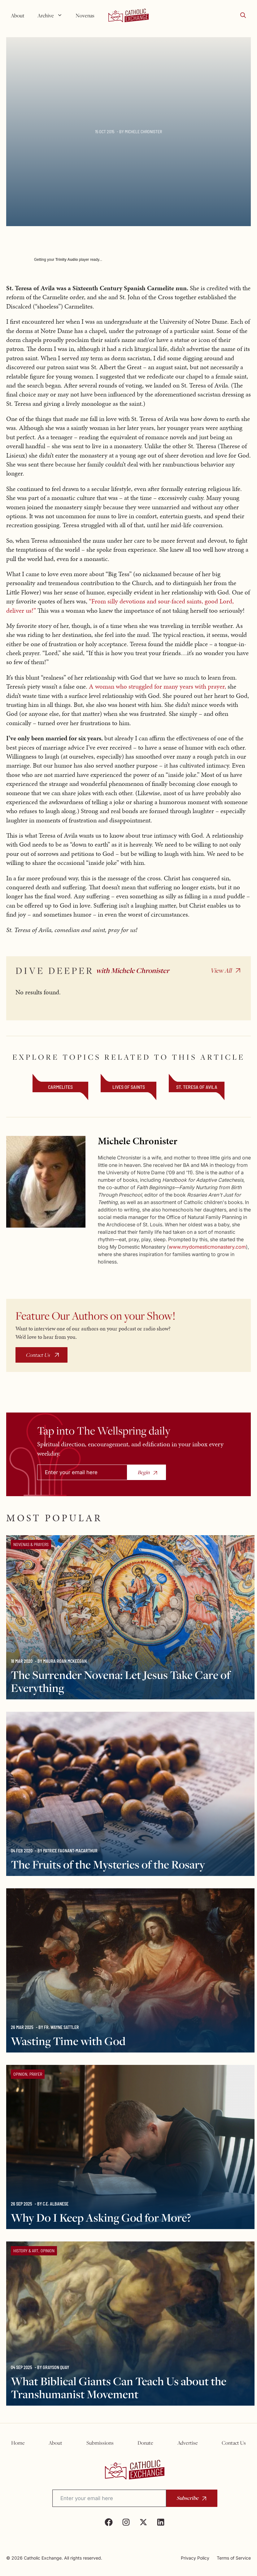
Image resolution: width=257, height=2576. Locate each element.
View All (221, 970)
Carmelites (60, 1087)
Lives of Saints (128, 1087)
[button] (243, 15)
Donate (145, 2442)
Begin (143, 1472)
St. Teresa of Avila (196, 1087)
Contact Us (38, 1355)
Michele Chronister (143, 131)
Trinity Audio (66, 259)
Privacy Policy (195, 2558)
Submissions (100, 2442)
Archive (52, 15)
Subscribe (187, 2497)
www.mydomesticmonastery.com (207, 1247)
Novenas (85, 15)
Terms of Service (234, 2558)
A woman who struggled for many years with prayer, (157, 686)
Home (18, 2442)
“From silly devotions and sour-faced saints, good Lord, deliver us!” (120, 606)
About (17, 15)
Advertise (187, 2442)
